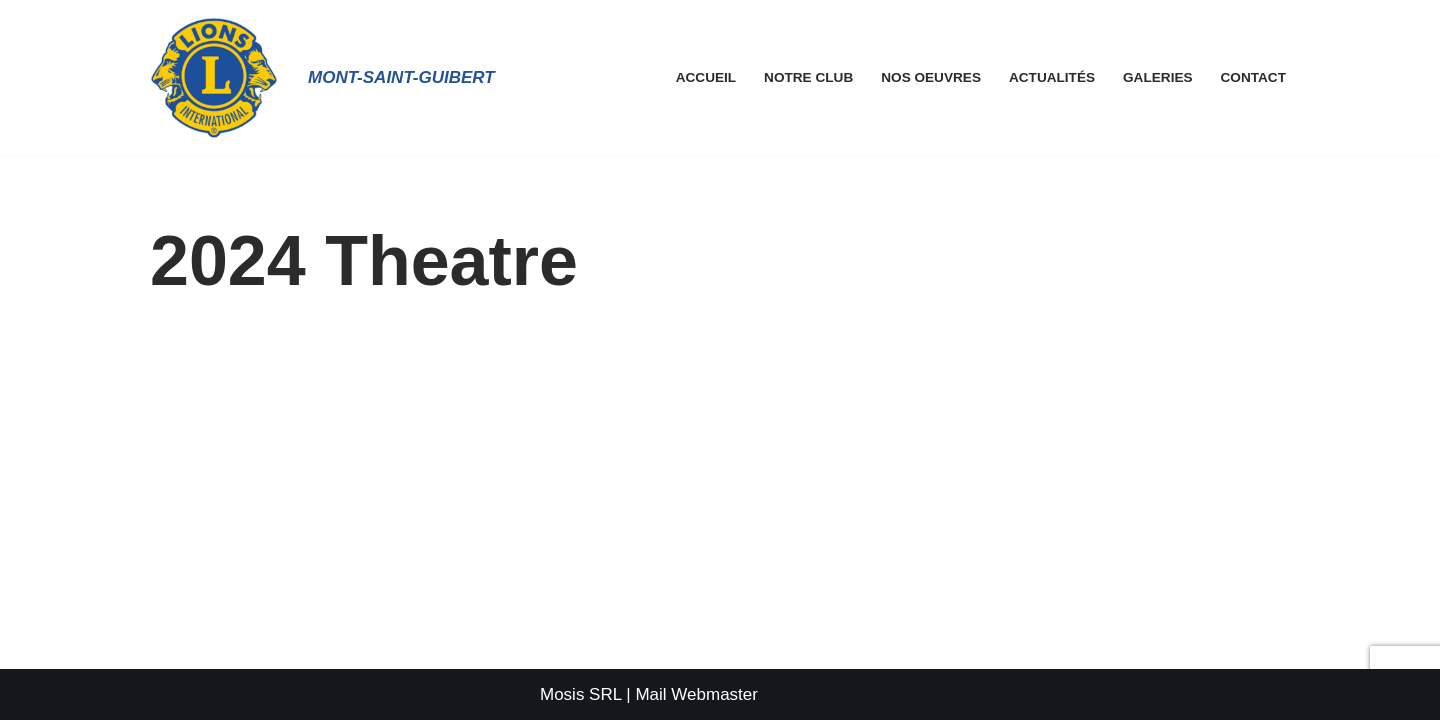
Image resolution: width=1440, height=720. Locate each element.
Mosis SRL (581, 694)
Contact (1253, 77)
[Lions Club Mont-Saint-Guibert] (214, 78)
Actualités (1052, 77)
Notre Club (808, 77)
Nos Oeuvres (931, 77)
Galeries (1158, 77)
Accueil (706, 77)
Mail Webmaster (696, 694)
